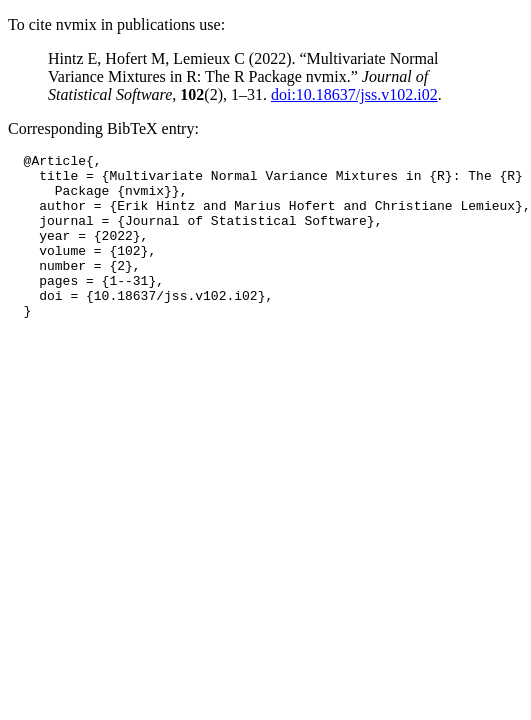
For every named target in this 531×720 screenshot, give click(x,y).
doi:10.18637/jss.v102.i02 (354, 94)
